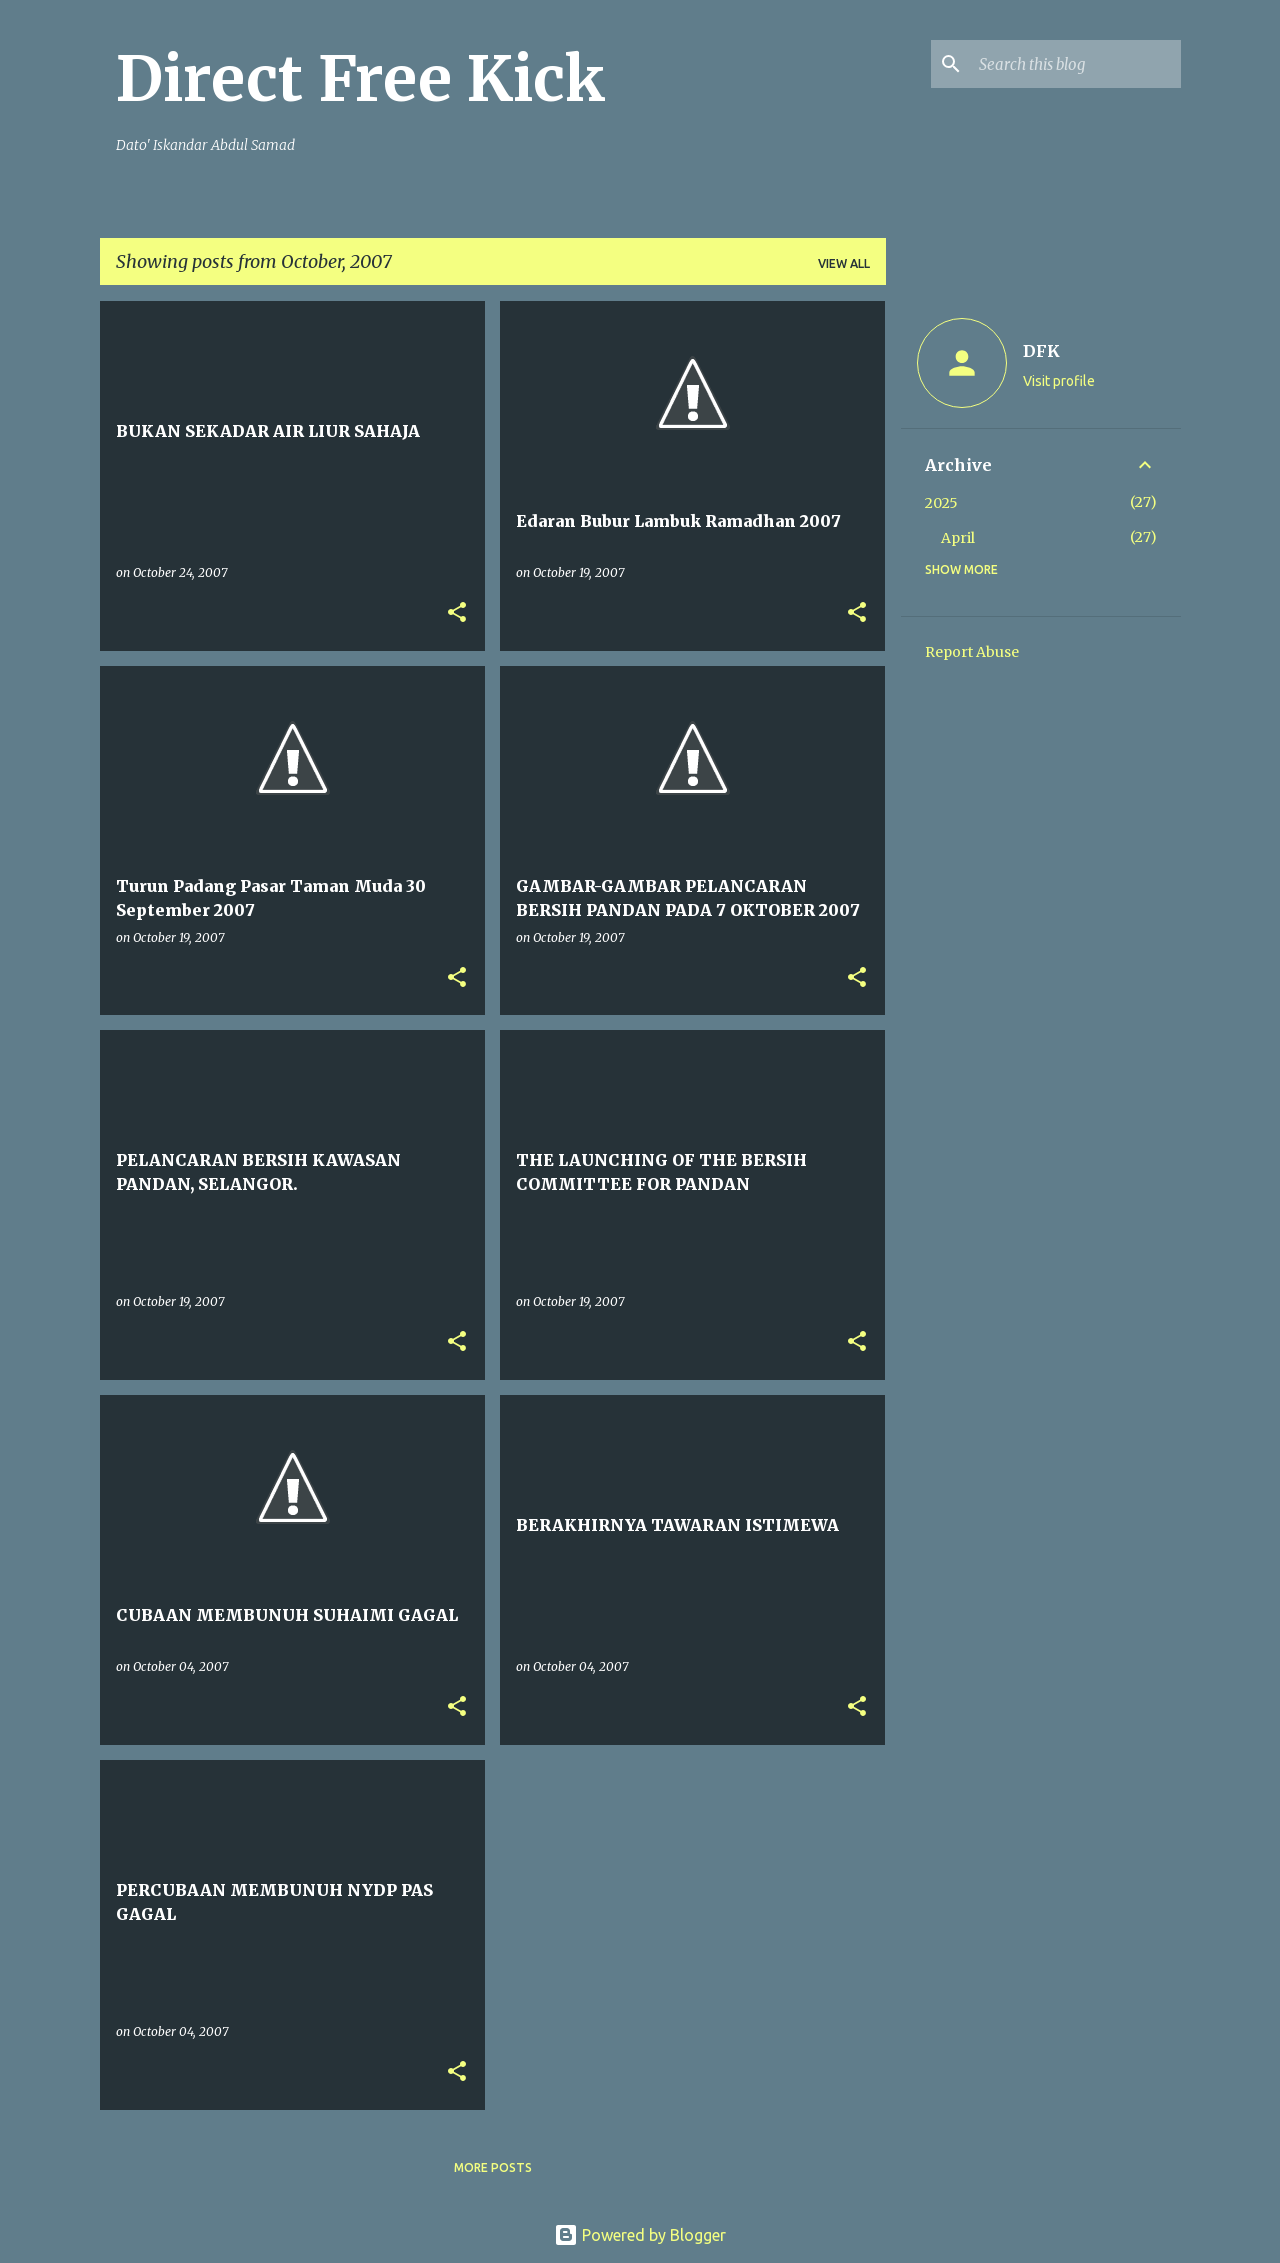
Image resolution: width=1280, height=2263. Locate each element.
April (958, 538)
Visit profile (1059, 381)
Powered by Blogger (640, 2235)
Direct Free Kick (361, 79)
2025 (941, 503)
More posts (493, 2167)
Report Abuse (972, 652)
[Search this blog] (1076, 64)
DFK (1041, 351)
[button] (457, 613)
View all (844, 263)
